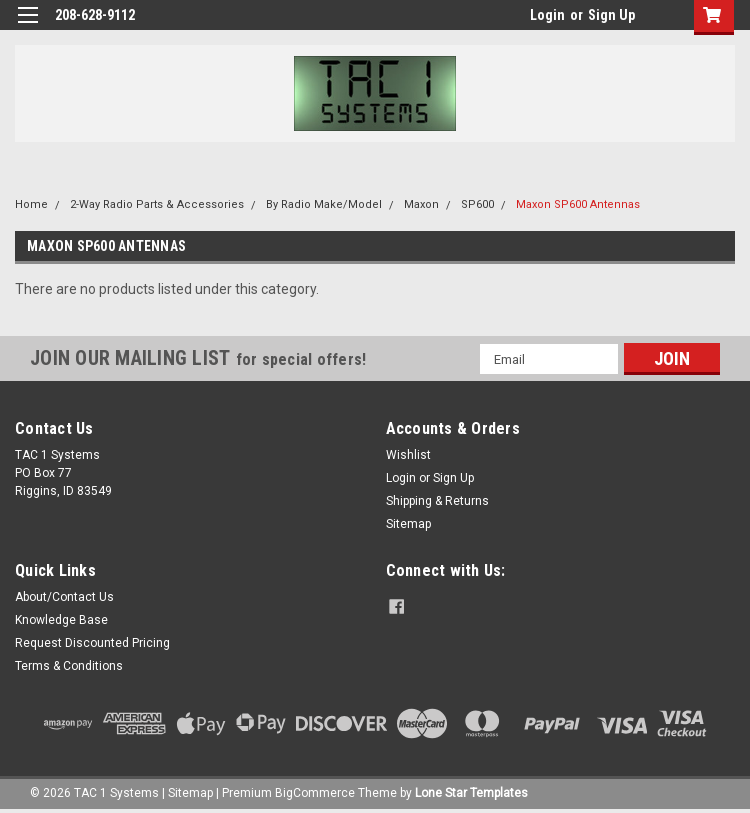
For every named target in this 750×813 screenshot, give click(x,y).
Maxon (421, 204)
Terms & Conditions (69, 666)
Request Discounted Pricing (92, 643)
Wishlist (408, 455)
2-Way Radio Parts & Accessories (157, 204)
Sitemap (408, 524)
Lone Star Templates (471, 793)
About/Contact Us (64, 597)
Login (547, 15)
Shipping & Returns (437, 501)
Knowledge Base (61, 620)
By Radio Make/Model (324, 204)
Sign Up (611, 15)
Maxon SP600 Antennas (578, 204)
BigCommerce (315, 793)
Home (31, 204)
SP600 (477, 204)
